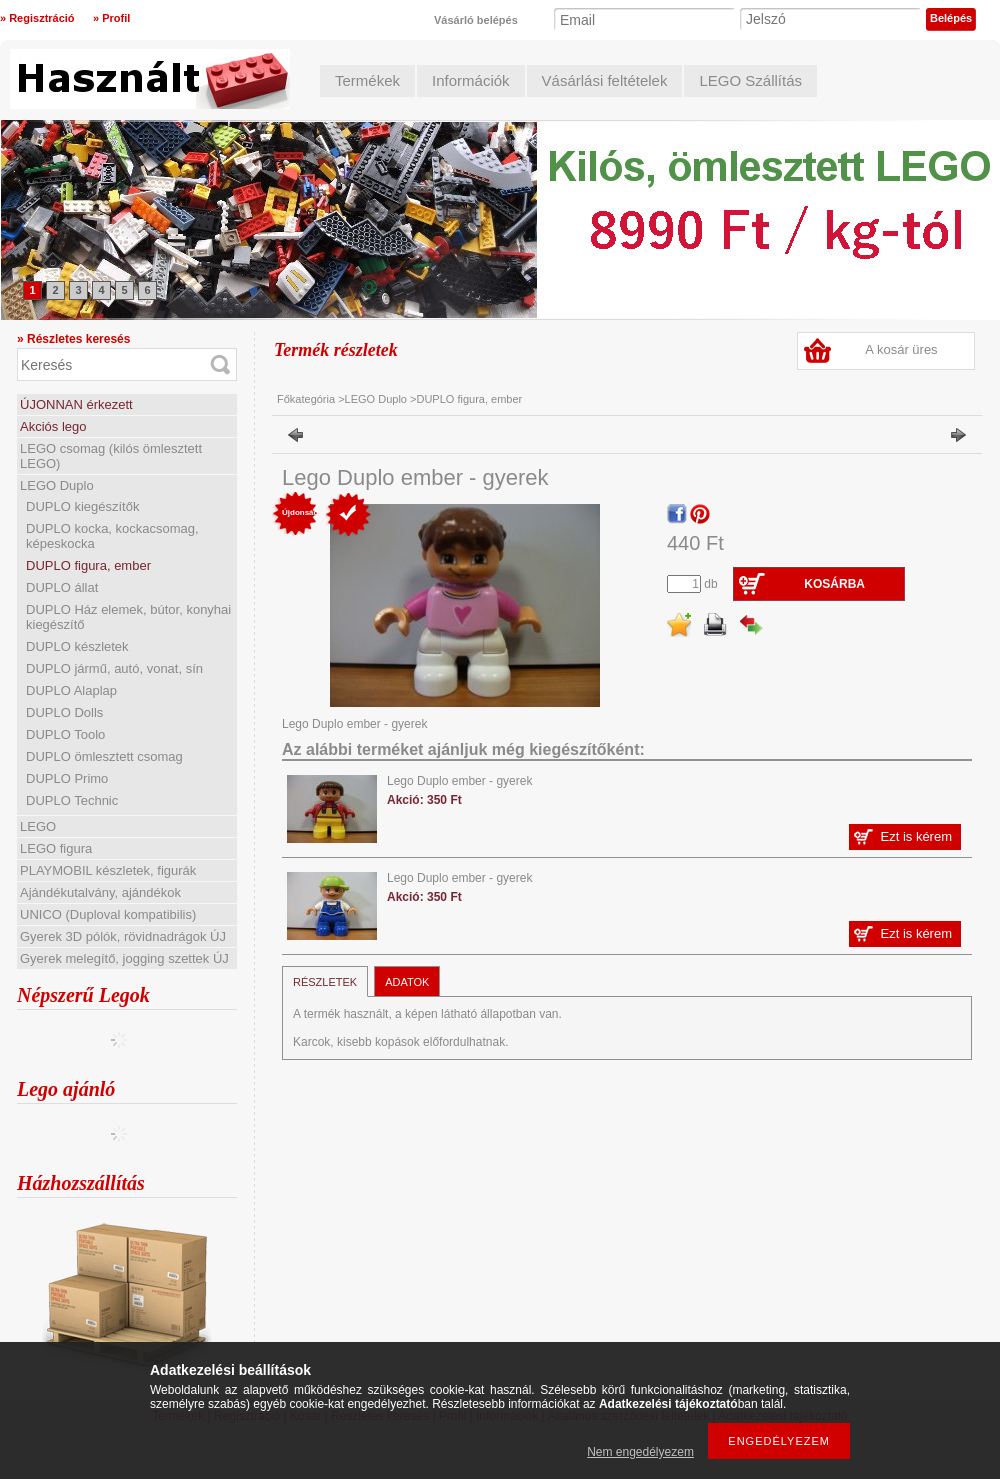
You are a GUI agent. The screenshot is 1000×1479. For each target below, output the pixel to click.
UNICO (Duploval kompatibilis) (108, 914)
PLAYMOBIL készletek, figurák (108, 870)
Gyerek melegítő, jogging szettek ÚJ (124, 958)
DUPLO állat (62, 587)
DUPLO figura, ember (88, 565)
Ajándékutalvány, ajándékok (100, 892)
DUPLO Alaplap (71, 690)
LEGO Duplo (57, 485)
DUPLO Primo (67, 778)
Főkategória (306, 399)
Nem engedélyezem (640, 1452)
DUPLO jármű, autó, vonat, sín (114, 668)
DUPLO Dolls (64, 712)
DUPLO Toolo (65, 734)
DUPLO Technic (72, 800)
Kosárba (834, 584)
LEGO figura (56, 848)
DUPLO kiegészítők (82, 506)
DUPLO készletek (77, 646)
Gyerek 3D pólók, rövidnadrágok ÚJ (123, 936)
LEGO (38, 826)
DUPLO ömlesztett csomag (104, 756)
